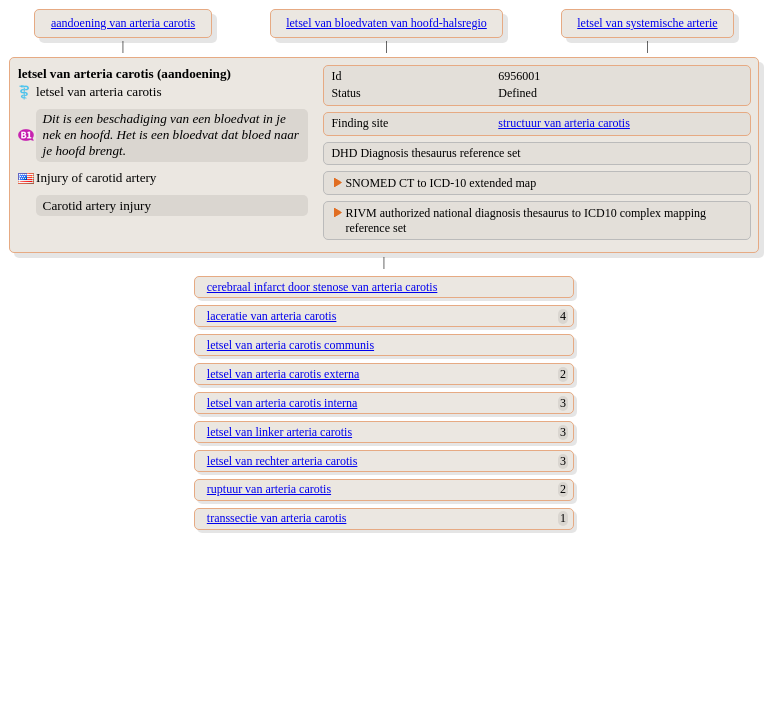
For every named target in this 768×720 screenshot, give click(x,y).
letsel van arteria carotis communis (290, 345)
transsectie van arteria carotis (277, 518)
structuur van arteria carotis (564, 123)
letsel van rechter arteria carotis (282, 461)
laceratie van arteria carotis (272, 316)
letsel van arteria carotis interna (282, 403)
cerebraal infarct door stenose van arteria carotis (322, 287)
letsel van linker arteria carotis (279, 432)
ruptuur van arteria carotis (269, 489)
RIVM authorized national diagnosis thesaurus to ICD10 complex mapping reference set (525, 220)
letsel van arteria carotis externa (283, 374)
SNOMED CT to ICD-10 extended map (440, 183)
